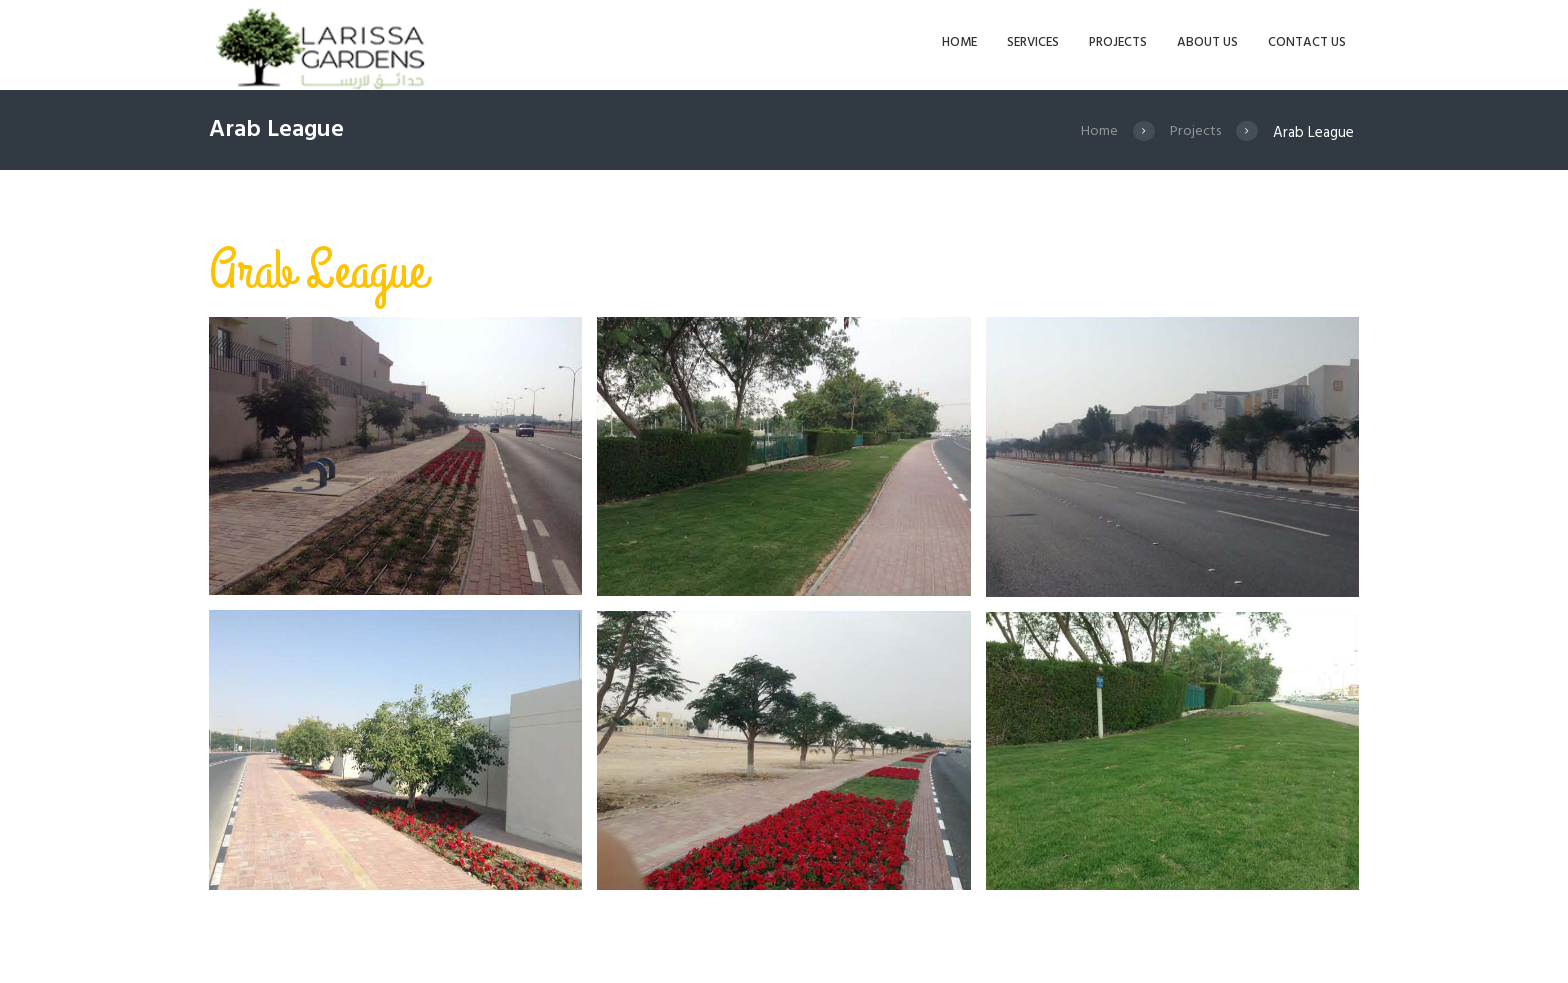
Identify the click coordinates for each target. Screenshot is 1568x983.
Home (1096, 133)
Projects (1194, 133)
